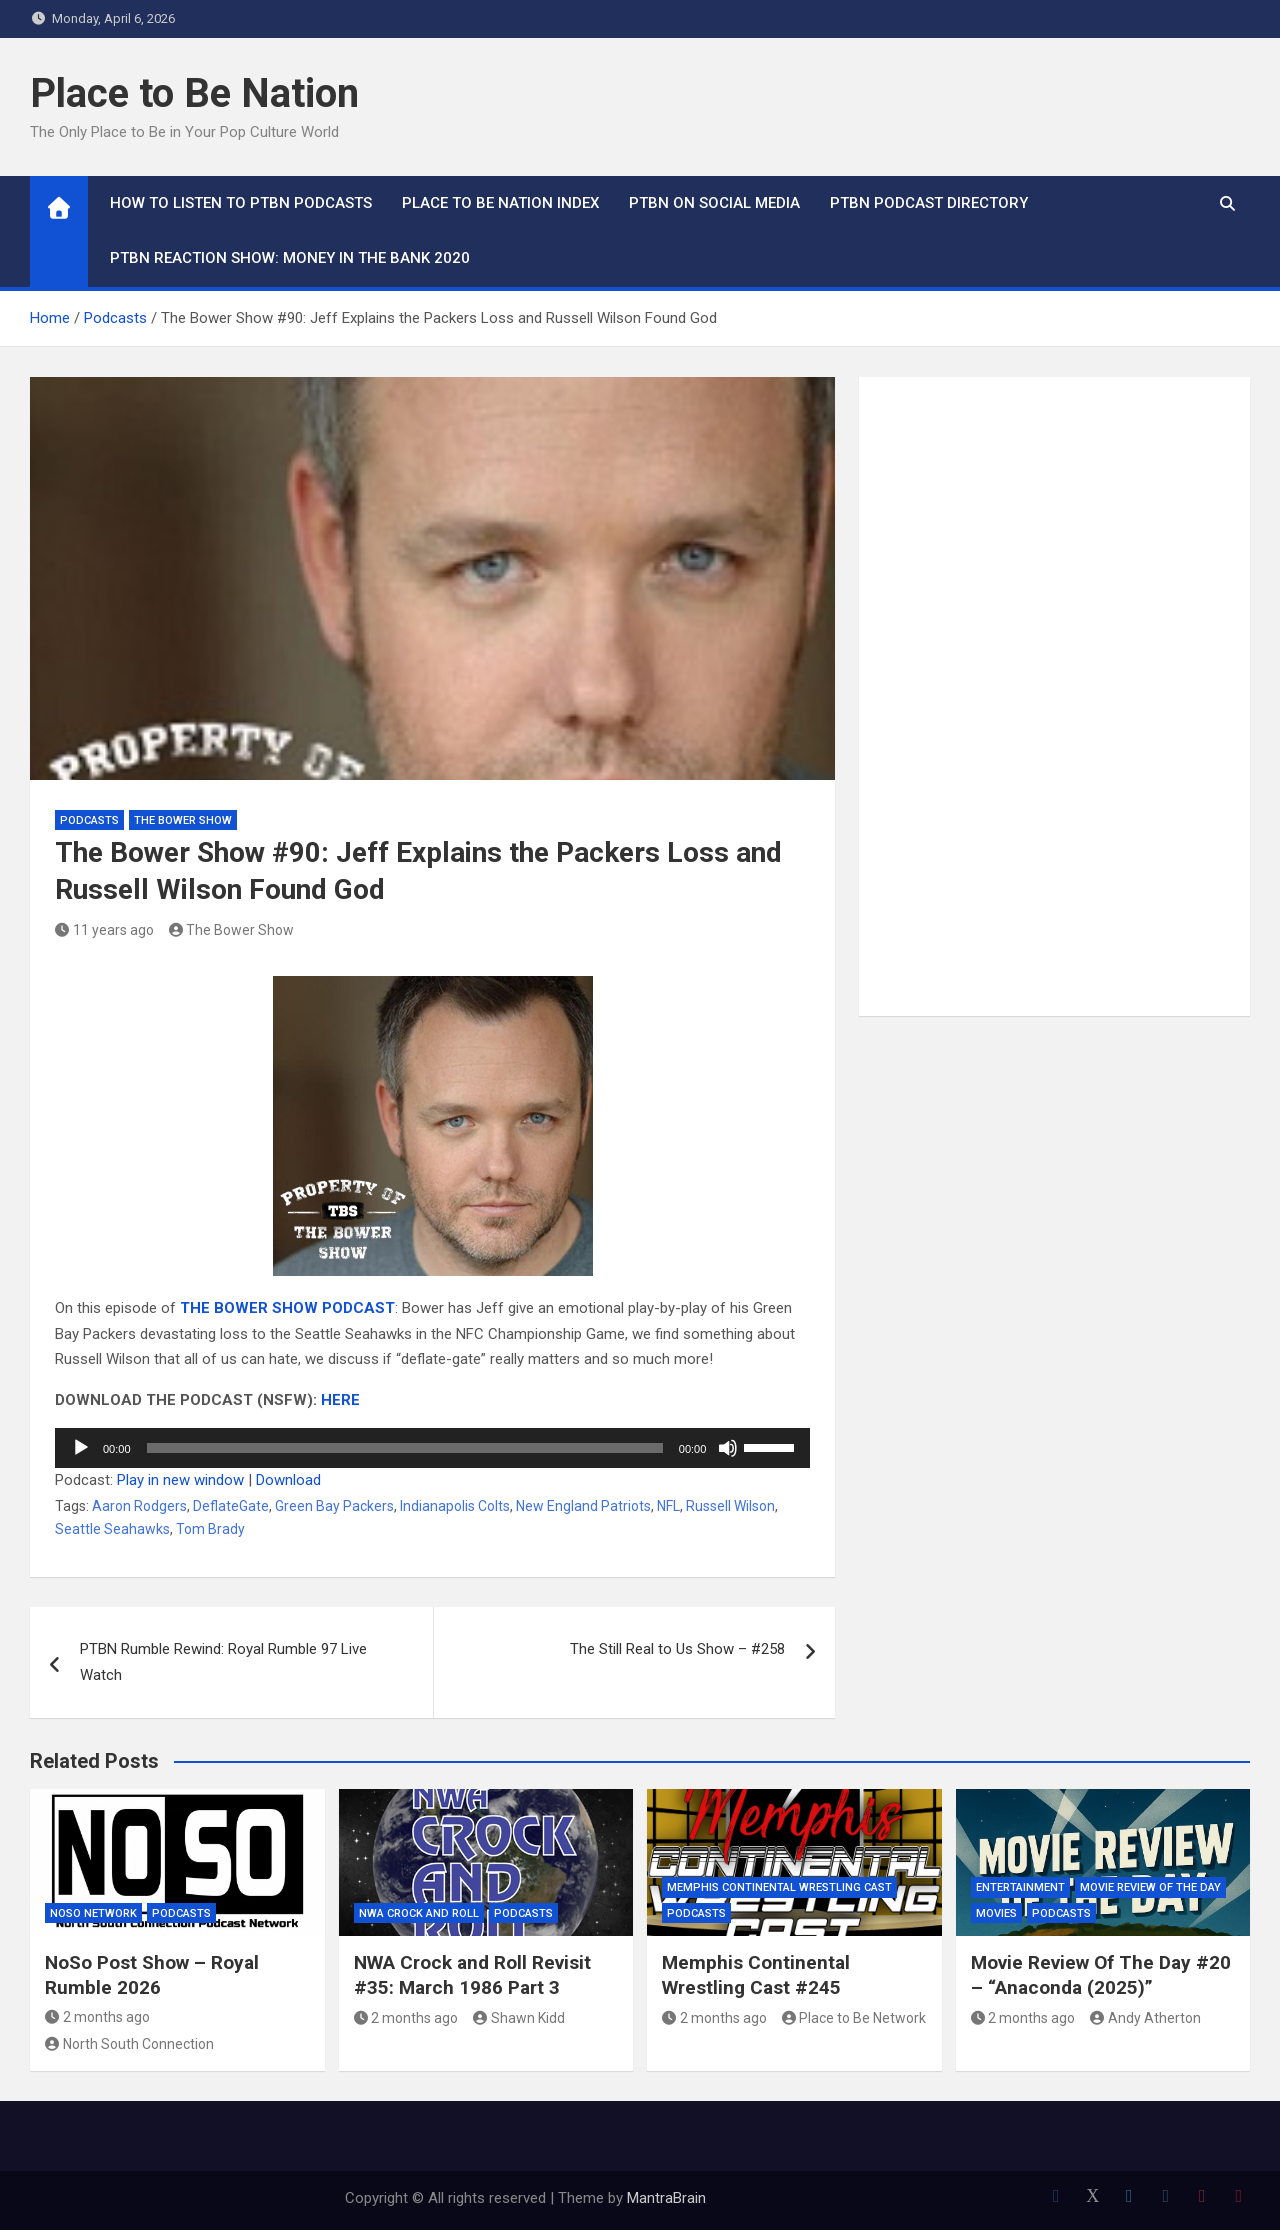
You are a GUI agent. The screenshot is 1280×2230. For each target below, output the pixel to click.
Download (288, 1480)
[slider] (405, 1448)
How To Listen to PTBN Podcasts (241, 203)
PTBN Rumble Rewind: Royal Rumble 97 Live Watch (223, 1662)
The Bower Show (183, 820)
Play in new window (180, 1480)
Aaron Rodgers (139, 1506)
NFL (668, 1506)
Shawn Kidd (519, 2018)
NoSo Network (93, 1913)
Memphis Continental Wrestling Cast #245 (756, 1975)
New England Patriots (583, 1506)
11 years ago (104, 930)
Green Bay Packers (334, 1506)
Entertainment (1020, 1887)
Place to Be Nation (194, 93)
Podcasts (89, 820)
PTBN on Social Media (714, 203)
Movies (996, 1913)
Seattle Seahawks (112, 1529)
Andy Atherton (1145, 2018)
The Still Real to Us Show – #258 (677, 1649)
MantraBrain (666, 2198)
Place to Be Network (854, 2018)
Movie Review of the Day (1150, 1887)
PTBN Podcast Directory (929, 203)
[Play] (81, 1448)
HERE (340, 1400)
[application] (432, 1448)
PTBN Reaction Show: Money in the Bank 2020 (290, 258)
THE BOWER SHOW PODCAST (287, 1308)
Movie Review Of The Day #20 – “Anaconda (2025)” (1101, 1975)
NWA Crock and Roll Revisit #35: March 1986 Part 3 (472, 1975)
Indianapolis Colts (455, 1506)
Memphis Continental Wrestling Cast (779, 1887)
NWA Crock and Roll (419, 1913)
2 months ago (97, 2017)
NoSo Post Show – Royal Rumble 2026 (152, 1975)
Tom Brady (210, 1529)
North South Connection (129, 2044)
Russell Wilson (730, 1506)
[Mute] (728, 1448)
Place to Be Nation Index (500, 203)
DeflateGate (231, 1506)
